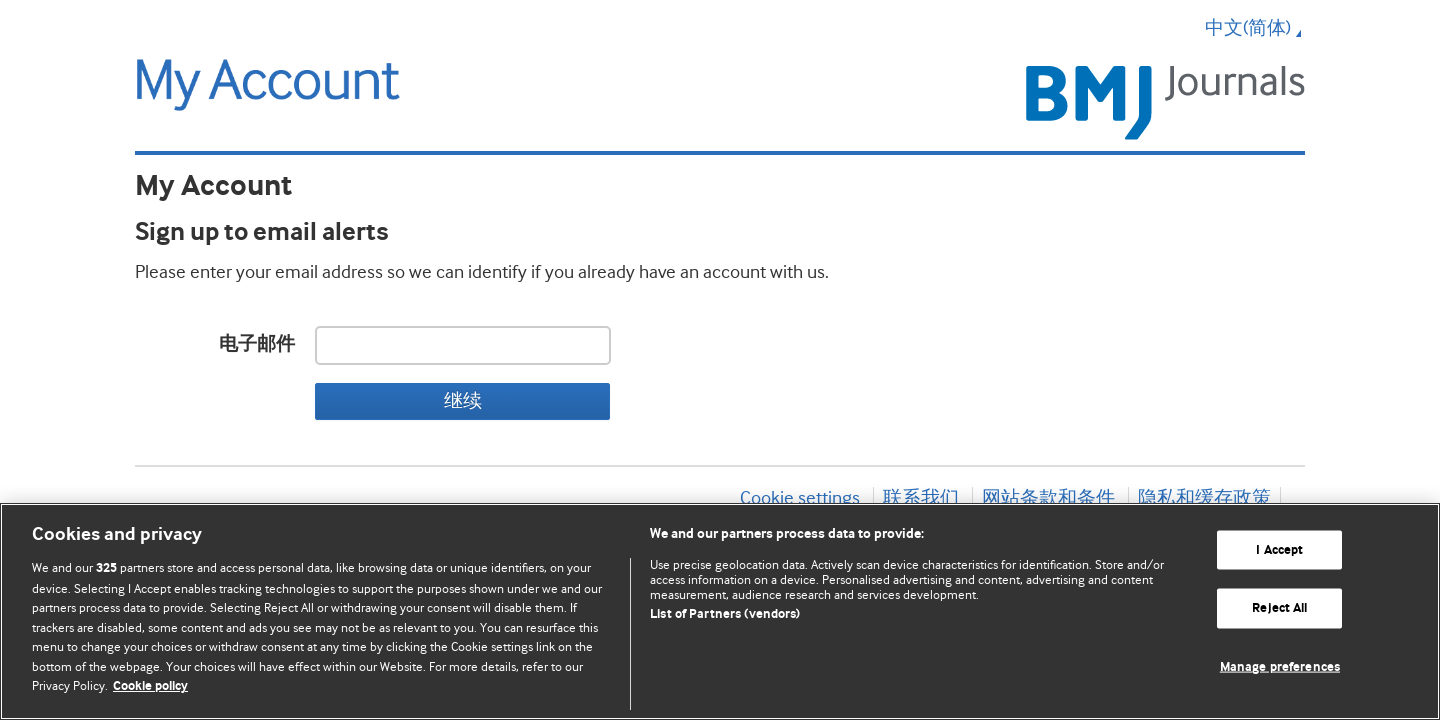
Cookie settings (800, 498)
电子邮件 (257, 344)
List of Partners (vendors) (725, 614)
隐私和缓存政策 (1204, 498)
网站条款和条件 (1048, 498)
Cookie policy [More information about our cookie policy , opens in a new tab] (150, 686)
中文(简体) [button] (1255, 28)
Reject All (1279, 608)
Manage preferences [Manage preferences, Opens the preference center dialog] (1280, 667)
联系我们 (921, 498)
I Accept (1279, 549)
